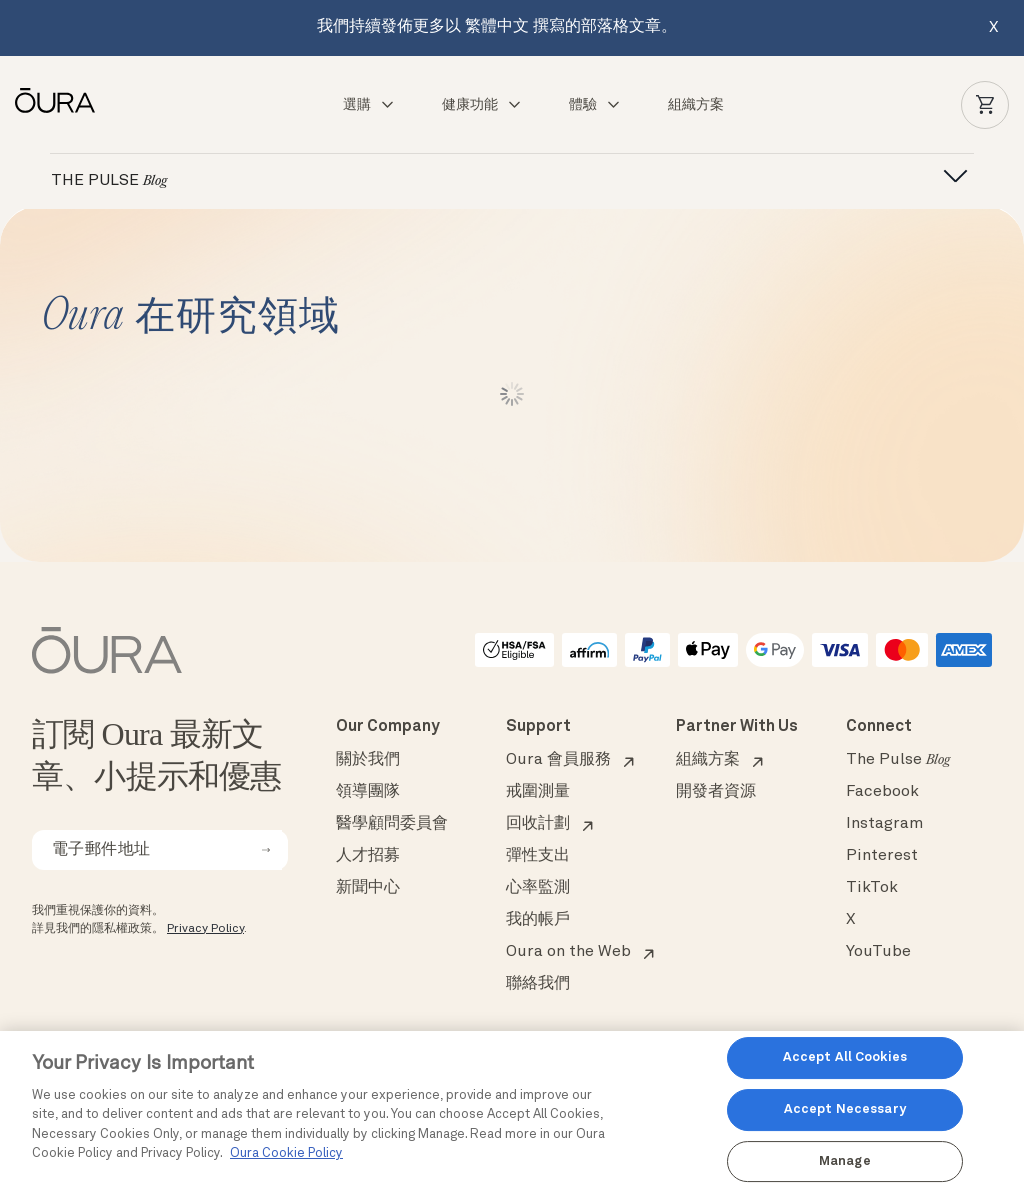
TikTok (872, 888)
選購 (369, 105)
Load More (512, 394)
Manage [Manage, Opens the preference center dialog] (845, 1161)
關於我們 (368, 760)
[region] (512, 1107)
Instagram (884, 824)
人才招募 (368, 856)
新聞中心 (368, 888)
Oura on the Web (568, 952)
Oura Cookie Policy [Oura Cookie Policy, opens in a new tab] (286, 1153)
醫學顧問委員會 (392, 824)
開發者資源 (716, 792)
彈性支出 (538, 856)
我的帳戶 (538, 920)
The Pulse (898, 760)
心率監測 (538, 888)
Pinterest (882, 856)
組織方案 (696, 105)
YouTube (878, 952)
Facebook (882, 792)
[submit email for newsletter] (266, 850)
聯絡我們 (538, 984)
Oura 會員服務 (558, 760)
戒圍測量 (538, 792)
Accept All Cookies (845, 1058)
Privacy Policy (205, 929)
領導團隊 (368, 792)
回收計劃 (538, 824)
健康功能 (482, 105)
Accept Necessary (845, 1109)
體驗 (595, 105)
